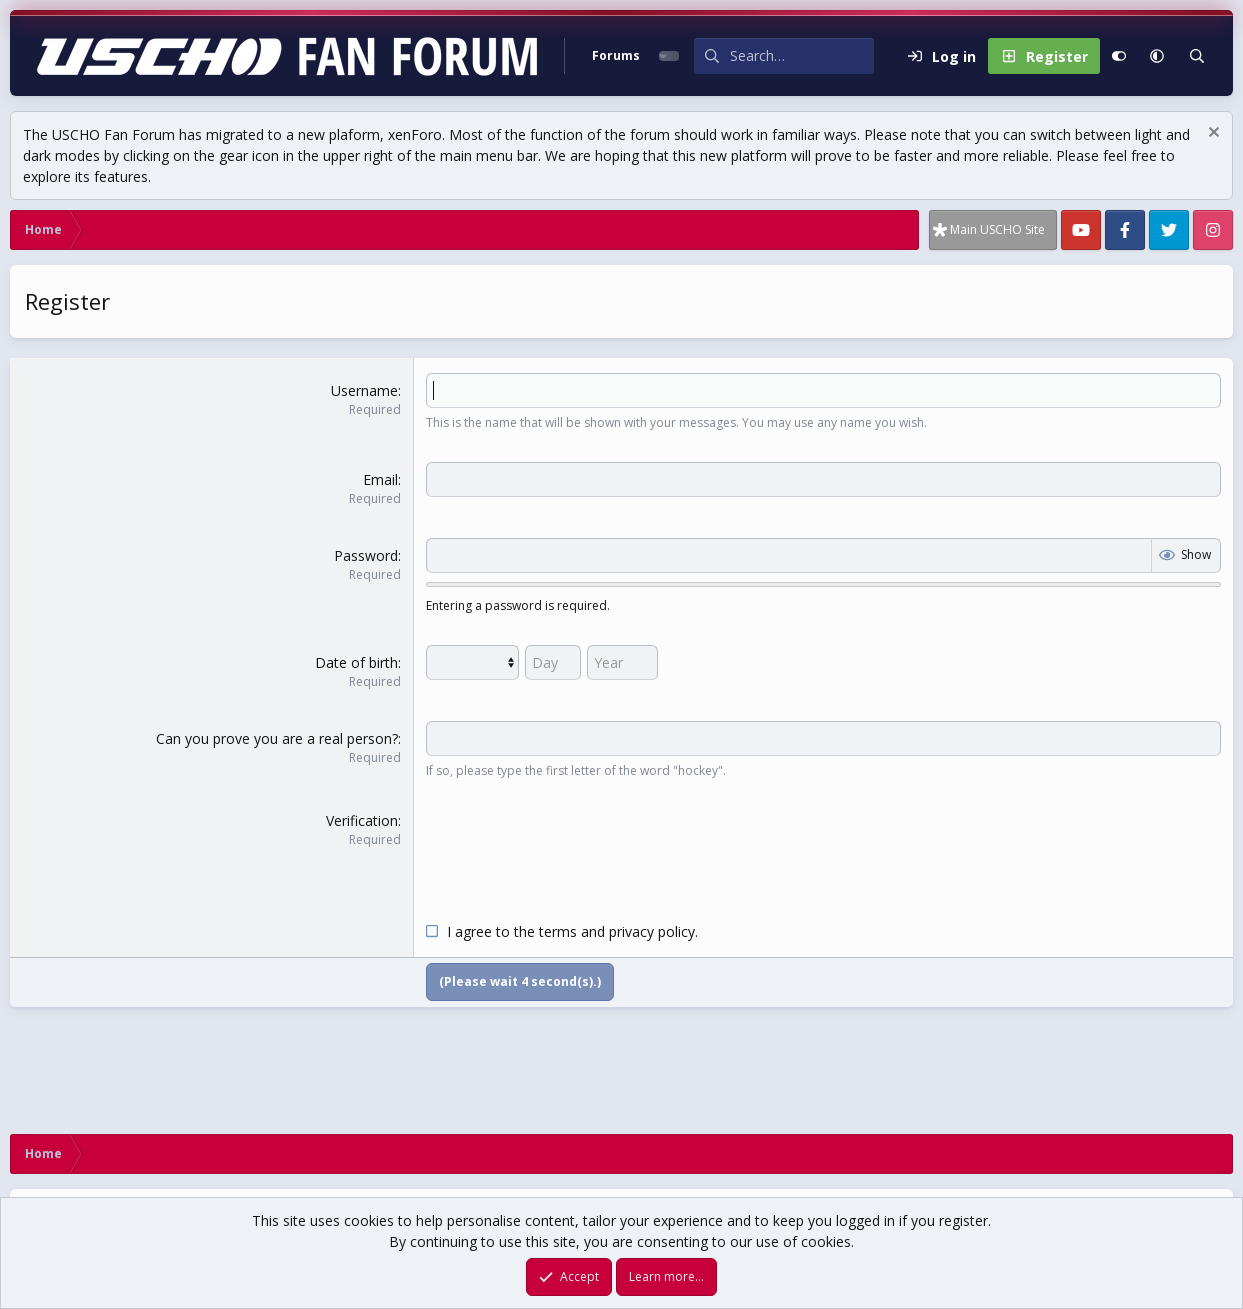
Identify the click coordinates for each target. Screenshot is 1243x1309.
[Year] (622, 662)
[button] (1157, 56)
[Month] (472, 662)
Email (380, 479)
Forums (616, 55)
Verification (362, 820)
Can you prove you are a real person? (277, 738)
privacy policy (652, 931)
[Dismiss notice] (1211, 134)
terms (558, 931)
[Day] (553, 662)
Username (364, 390)
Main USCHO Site (997, 229)
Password (366, 555)
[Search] (802, 56)
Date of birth (356, 662)
